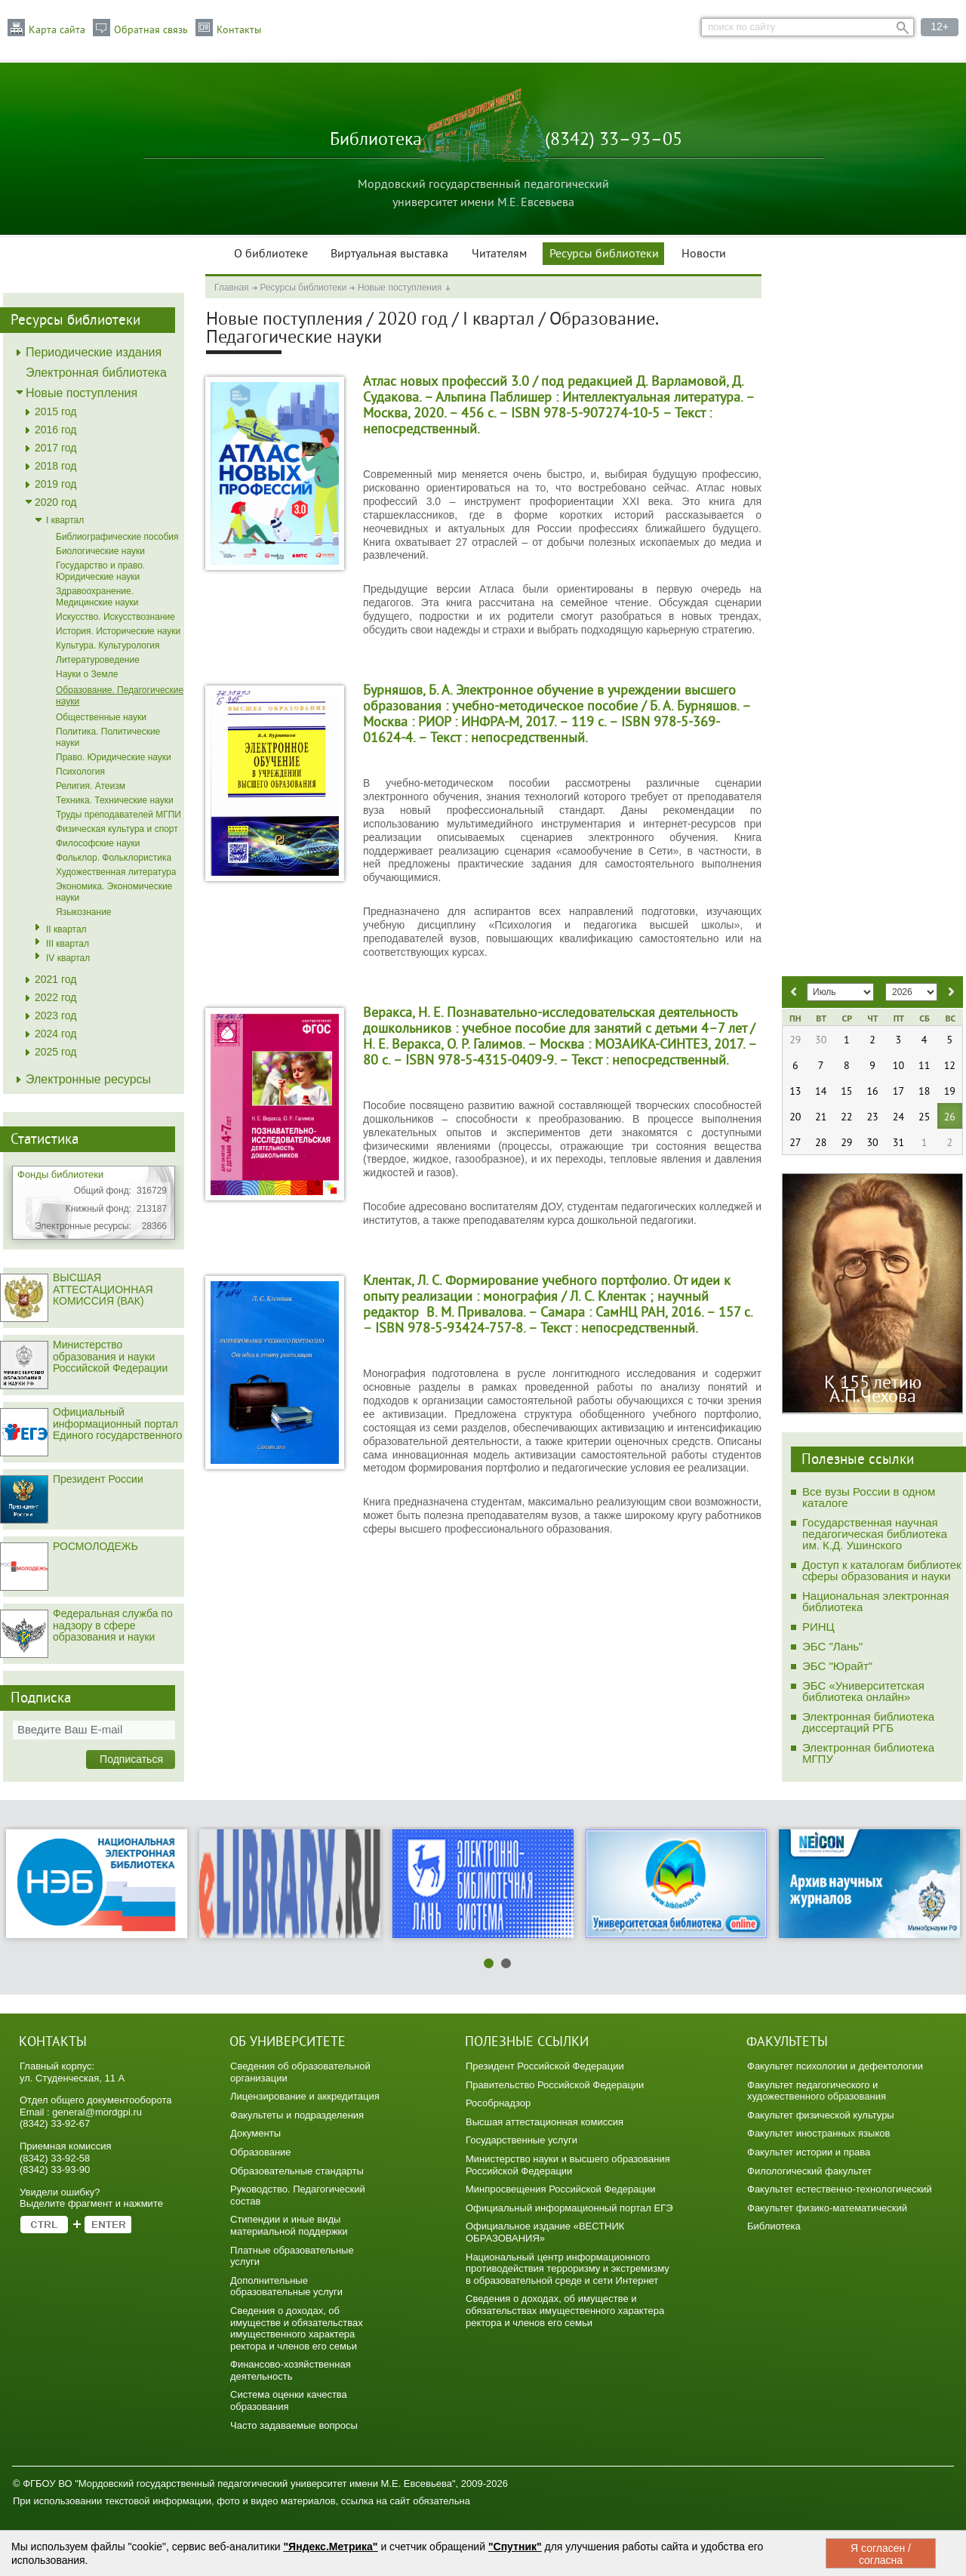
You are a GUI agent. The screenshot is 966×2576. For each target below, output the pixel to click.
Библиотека (774, 2226)
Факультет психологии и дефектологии (835, 2066)
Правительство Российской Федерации (555, 2085)
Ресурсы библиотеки (604, 254)
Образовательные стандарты (297, 2171)
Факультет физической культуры (820, 2115)
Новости (703, 254)
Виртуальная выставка (389, 254)
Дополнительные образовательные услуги (286, 2286)
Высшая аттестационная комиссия (544, 2122)
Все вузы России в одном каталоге (868, 1497)
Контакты (239, 30)
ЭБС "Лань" (832, 1646)
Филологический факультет (809, 2171)
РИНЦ (818, 1626)
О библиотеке (271, 254)
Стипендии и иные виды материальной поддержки (289, 2225)
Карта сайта (57, 30)
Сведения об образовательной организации (300, 2072)
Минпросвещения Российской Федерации (561, 2189)
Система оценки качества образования (288, 2400)
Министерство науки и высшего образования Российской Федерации (568, 2165)
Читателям (499, 254)
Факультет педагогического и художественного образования (816, 2091)
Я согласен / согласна (881, 2554)
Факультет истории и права (808, 2152)
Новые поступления (399, 287)
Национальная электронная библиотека (875, 1601)
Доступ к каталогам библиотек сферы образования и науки (881, 1570)
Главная (231, 287)
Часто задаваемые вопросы (294, 2425)
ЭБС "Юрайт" (837, 1665)
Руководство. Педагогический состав (297, 2195)
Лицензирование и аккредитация (305, 2096)
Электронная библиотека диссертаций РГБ (868, 1722)
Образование (260, 2152)
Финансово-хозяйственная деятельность (290, 2370)
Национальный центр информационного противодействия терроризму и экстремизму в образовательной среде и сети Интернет (567, 2268)
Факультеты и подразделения (297, 2115)
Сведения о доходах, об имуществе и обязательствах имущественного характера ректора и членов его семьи (296, 2328)
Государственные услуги (521, 2140)
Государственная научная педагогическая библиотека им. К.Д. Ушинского (874, 1533)
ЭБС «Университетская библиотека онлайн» (863, 1691)
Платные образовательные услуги (292, 2256)
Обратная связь (151, 30)
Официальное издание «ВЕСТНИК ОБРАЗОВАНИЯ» (545, 2232)
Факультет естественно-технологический (839, 2189)
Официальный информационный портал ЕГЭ (569, 2208)
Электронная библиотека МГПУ (868, 1753)
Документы (255, 2133)
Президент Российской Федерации (545, 2066)
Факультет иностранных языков (818, 2133)
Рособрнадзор (498, 2103)
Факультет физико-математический (827, 2208)
